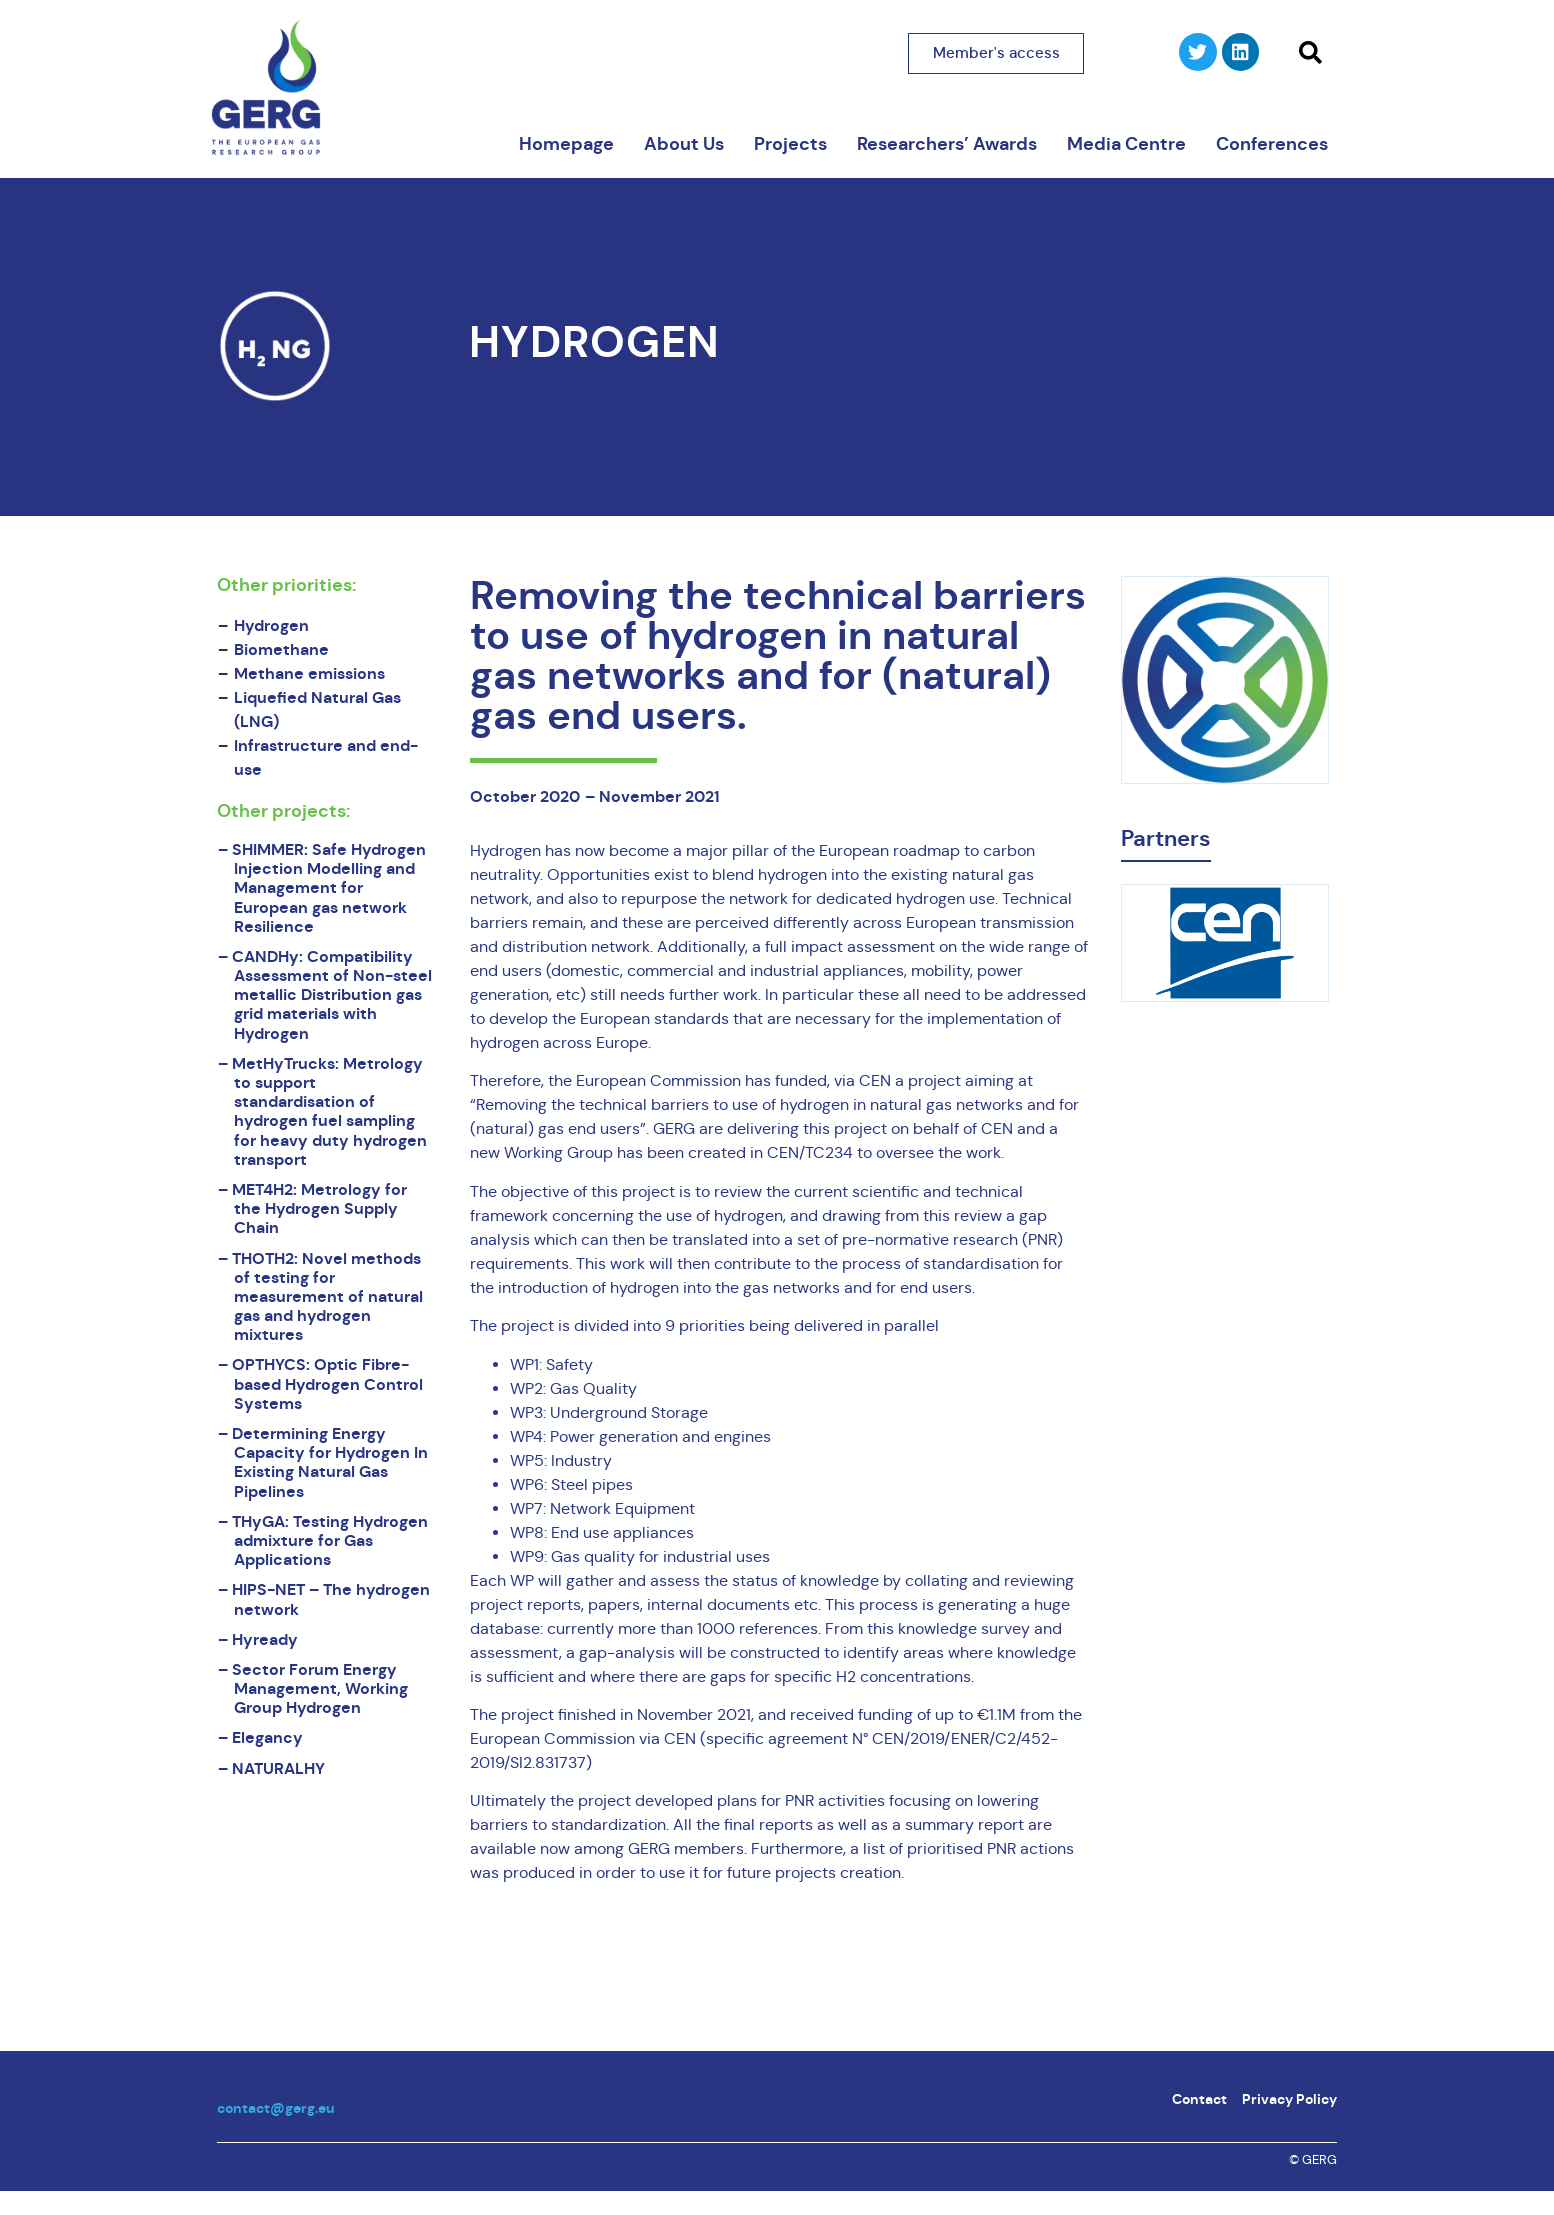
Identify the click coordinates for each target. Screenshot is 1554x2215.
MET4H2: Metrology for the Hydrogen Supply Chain (319, 1208)
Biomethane (281, 649)
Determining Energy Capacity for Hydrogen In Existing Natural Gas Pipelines (330, 1462)
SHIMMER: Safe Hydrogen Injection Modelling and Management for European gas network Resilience (329, 888)
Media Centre (1126, 144)
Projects (790, 144)
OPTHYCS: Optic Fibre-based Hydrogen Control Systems (327, 1383)
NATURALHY (278, 1768)
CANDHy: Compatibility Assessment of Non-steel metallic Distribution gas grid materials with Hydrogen (332, 995)
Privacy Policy (1289, 2099)
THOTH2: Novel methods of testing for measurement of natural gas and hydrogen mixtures (327, 1297)
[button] (1310, 53)
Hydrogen (594, 342)
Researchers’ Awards (947, 144)
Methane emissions (309, 673)
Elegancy (267, 1737)
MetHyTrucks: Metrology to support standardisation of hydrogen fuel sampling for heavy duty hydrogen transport (329, 1111)
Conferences (1272, 144)
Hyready (265, 1639)
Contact (1199, 2099)
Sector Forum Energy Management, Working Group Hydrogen (320, 1688)
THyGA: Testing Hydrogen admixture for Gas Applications (330, 1540)
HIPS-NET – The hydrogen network (331, 1599)
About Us (684, 144)
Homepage (566, 144)
